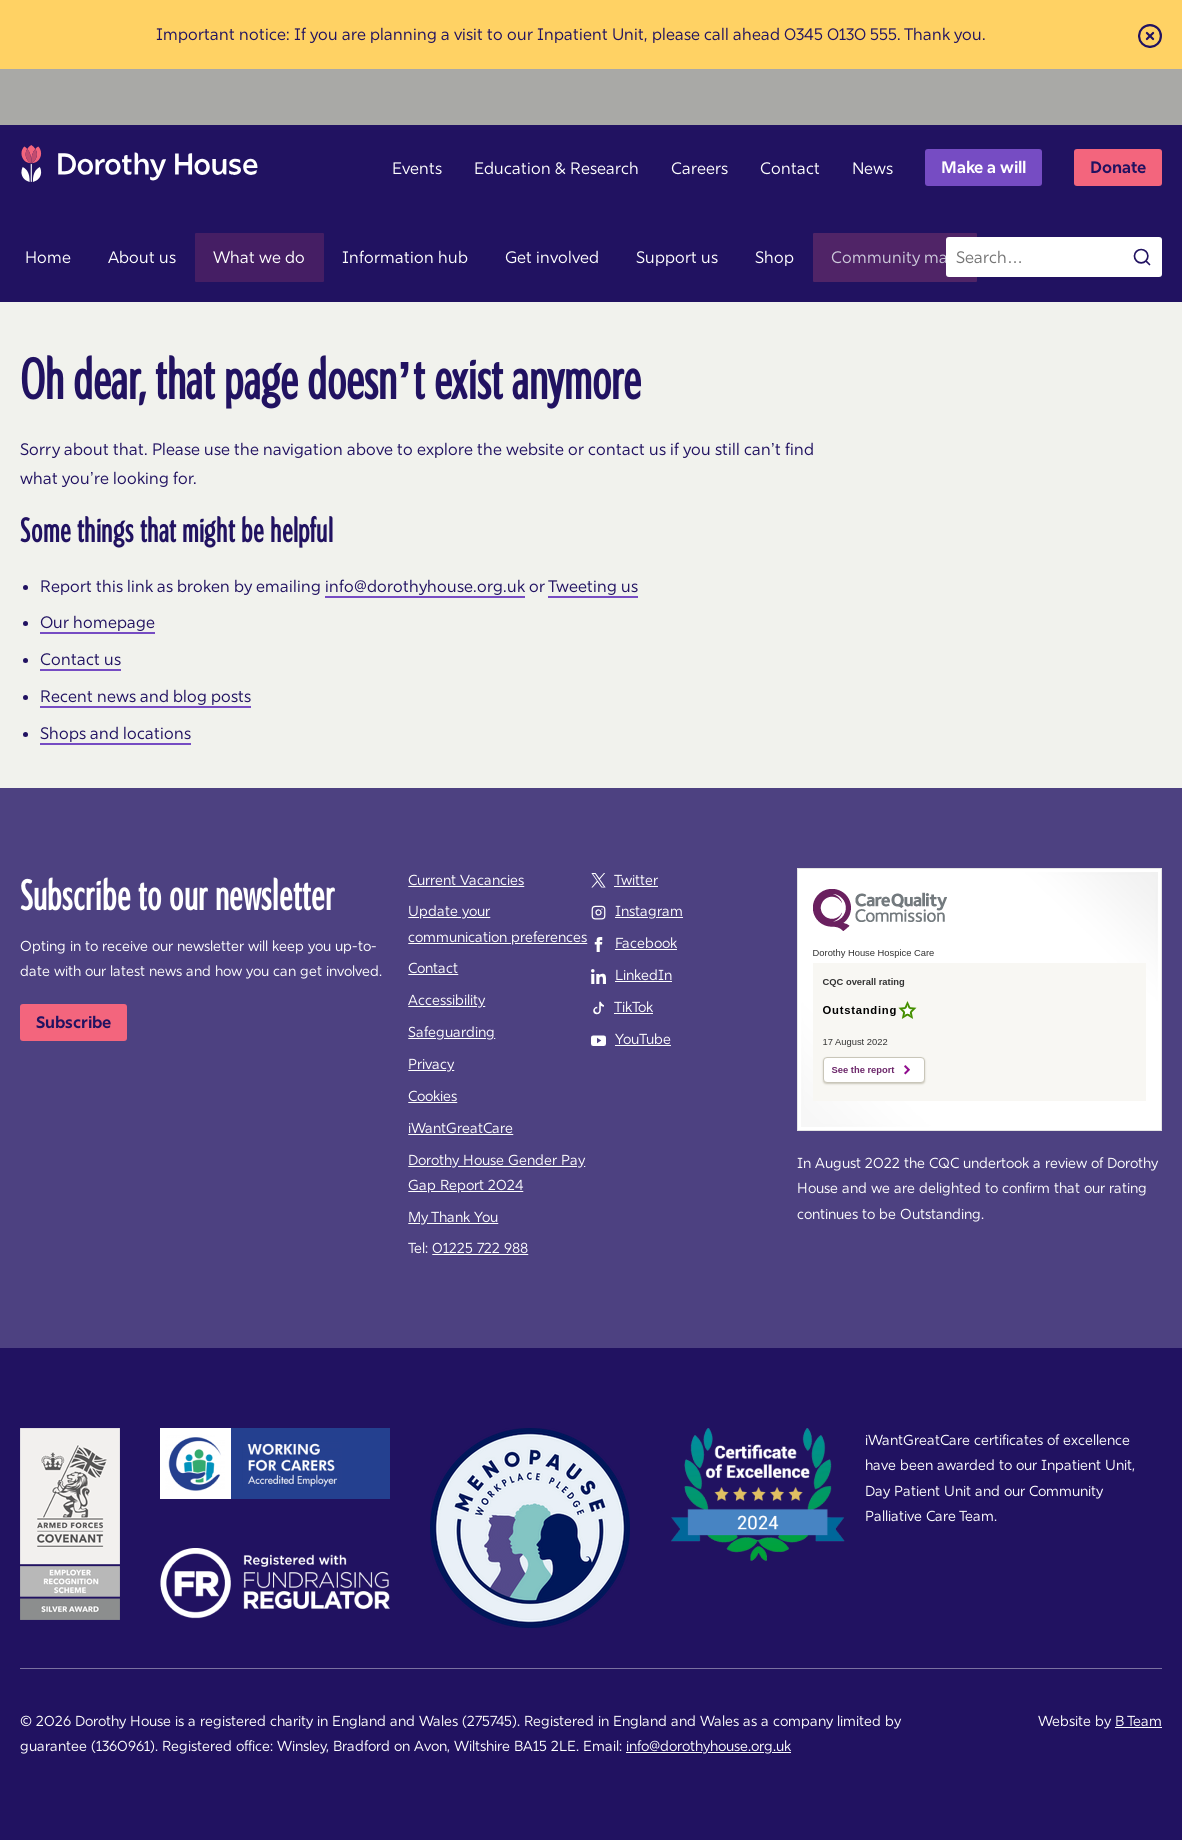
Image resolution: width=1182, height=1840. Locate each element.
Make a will (983, 167)
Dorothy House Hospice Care (139, 169)
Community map (818, 257)
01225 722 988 (480, 1248)
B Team (1138, 1721)
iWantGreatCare (460, 1128)
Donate (1118, 167)
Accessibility (446, 1000)
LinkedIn (643, 975)
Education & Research (556, 168)
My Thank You (453, 1217)
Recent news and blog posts (145, 696)
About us (127, 257)
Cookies (432, 1096)
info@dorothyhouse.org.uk (425, 586)
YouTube (643, 1039)
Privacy (431, 1064)
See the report (863, 1070)
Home (43, 257)
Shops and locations (115, 733)
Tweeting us (593, 586)
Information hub (369, 257)
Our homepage (97, 622)
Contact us (80, 659)
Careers (699, 168)
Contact (790, 168)
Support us (620, 257)
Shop (707, 257)
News (872, 168)
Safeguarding (451, 1032)
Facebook (646, 943)
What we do (233, 257)
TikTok (633, 1007)
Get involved (506, 257)
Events (417, 168)
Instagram (649, 911)
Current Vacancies (466, 880)
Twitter (636, 880)
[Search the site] (1054, 257)
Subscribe (73, 1022)
